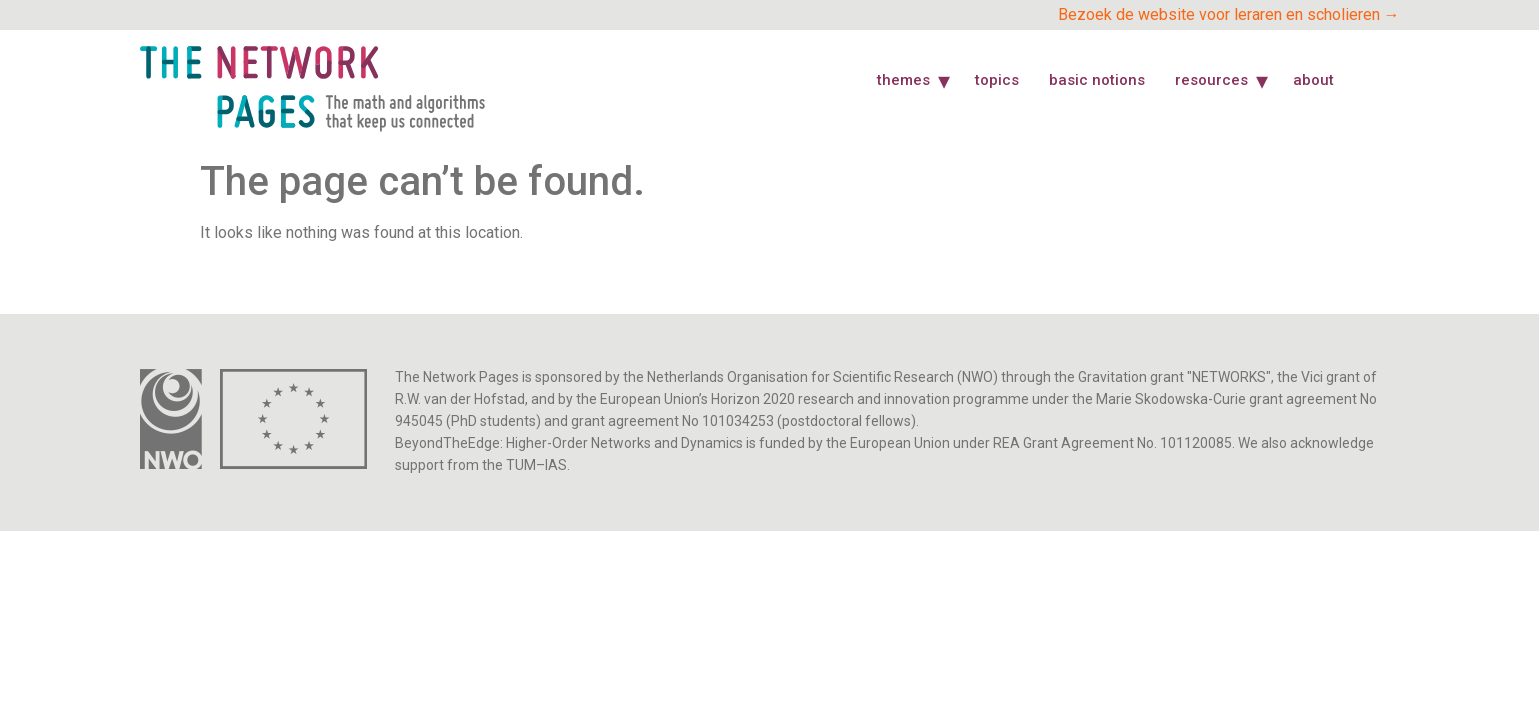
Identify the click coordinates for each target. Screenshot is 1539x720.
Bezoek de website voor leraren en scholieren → (1229, 14)
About (1313, 80)
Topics (997, 80)
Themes (903, 80)
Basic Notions (1097, 80)
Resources (1211, 80)
